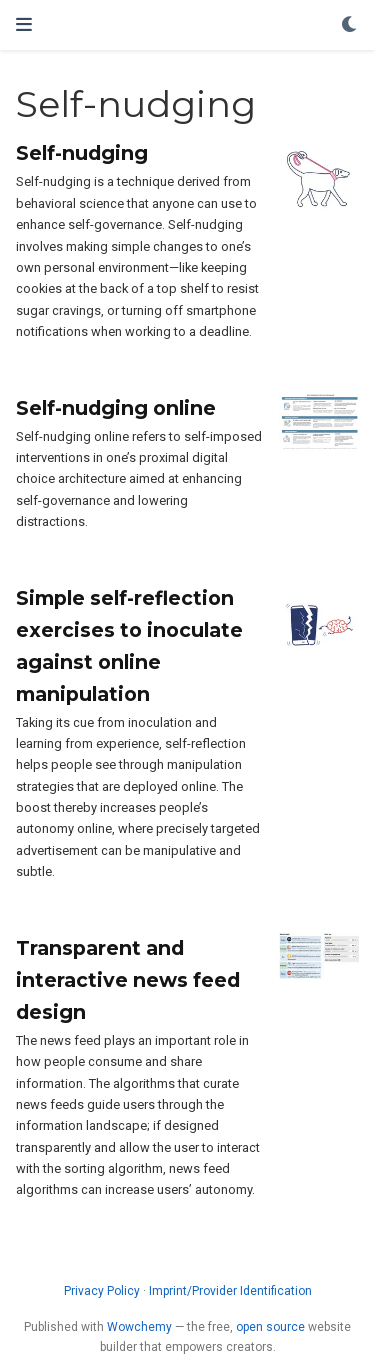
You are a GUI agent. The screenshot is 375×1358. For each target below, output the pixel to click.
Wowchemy (139, 1327)
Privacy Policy (102, 1291)
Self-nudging (82, 153)
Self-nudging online (116, 408)
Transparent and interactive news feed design (128, 980)
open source (270, 1327)
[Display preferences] (350, 25)
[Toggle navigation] (24, 24)
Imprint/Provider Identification (230, 1291)
